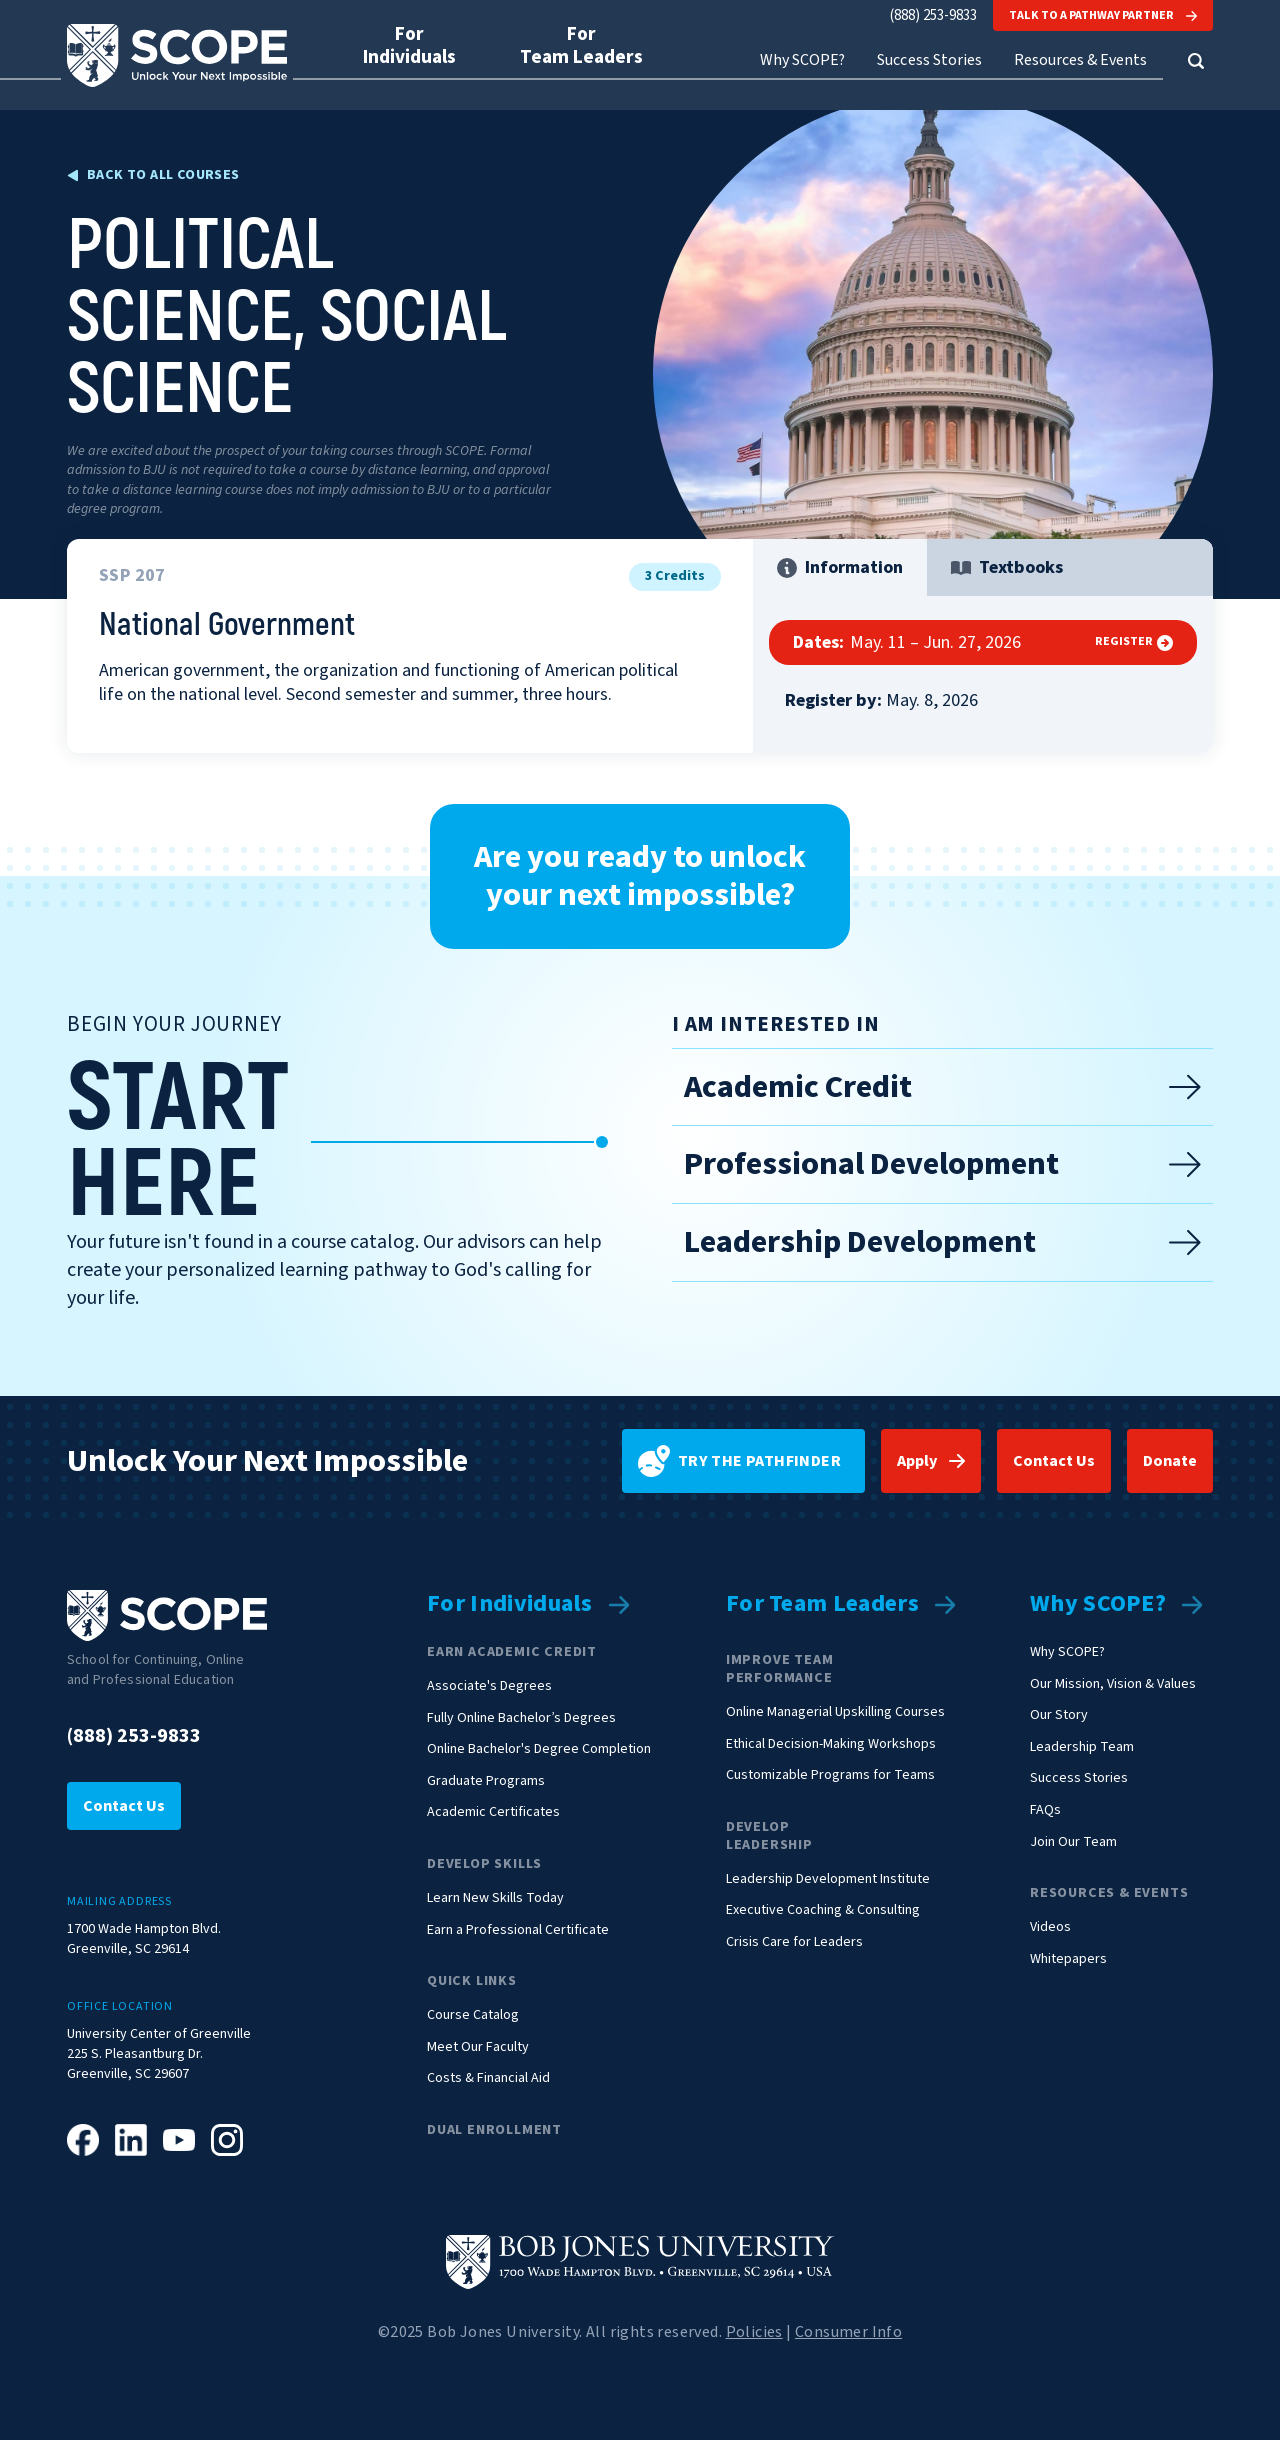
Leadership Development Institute (828, 1879)
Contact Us (1054, 1461)
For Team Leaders (822, 1604)
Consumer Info (848, 2332)
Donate (1170, 1461)
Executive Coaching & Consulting (823, 1910)
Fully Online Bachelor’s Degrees (521, 1718)
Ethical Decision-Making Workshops (831, 1744)
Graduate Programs (486, 1781)
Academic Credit (942, 1087)
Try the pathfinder (739, 1461)
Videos (1050, 1927)
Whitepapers (1068, 1959)
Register (1134, 642)
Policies (754, 2332)
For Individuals (510, 1604)
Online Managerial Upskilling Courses (835, 1712)
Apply (917, 1461)
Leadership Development (942, 1242)
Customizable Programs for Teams (830, 1775)
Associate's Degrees (489, 1686)
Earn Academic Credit (512, 1652)
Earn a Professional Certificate (518, 1930)
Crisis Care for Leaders (794, 1942)
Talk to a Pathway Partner (1103, 15)
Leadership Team (1082, 1747)
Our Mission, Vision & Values (1113, 1684)
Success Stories (929, 61)
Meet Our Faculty (478, 2047)
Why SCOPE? (1098, 1604)
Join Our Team (1073, 1842)
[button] (1196, 61)
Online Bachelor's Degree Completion (539, 1749)
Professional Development (942, 1164)
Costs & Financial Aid (488, 2078)
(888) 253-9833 (933, 15)
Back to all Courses (163, 175)
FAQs (1045, 1810)
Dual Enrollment (494, 2130)
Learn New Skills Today (495, 1898)
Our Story (1059, 1715)
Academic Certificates (493, 1812)
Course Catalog (473, 2015)
